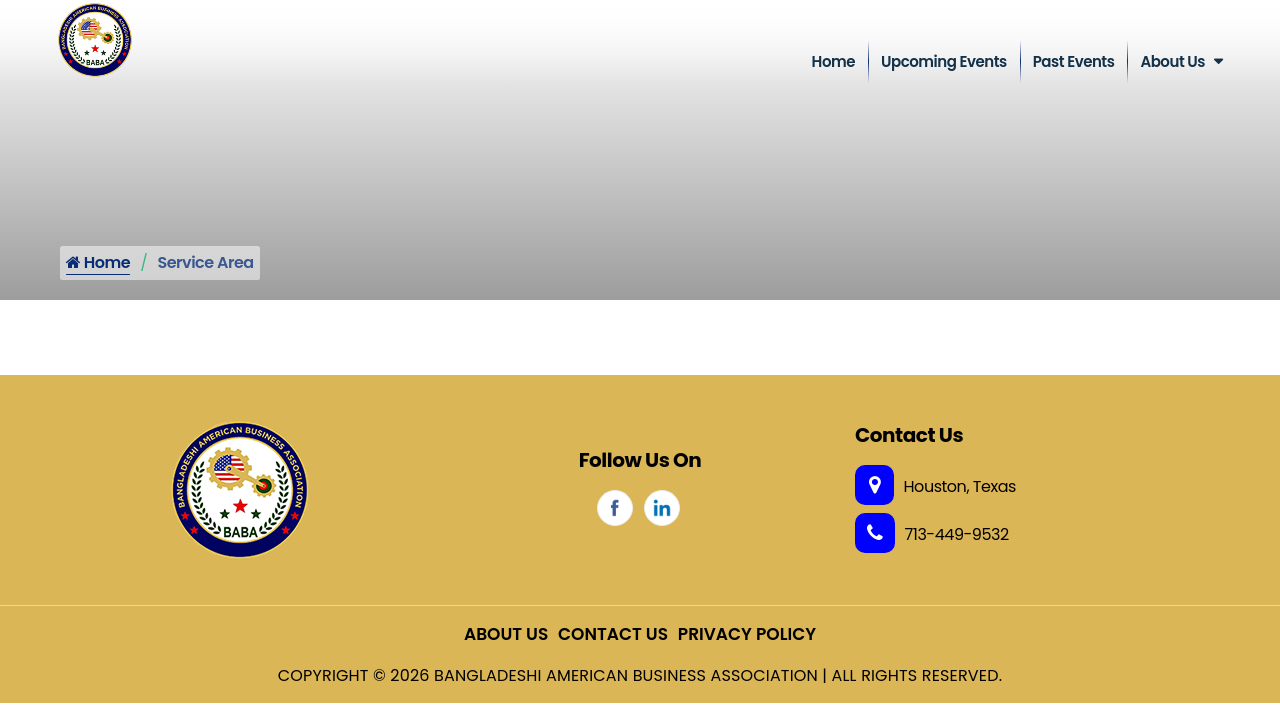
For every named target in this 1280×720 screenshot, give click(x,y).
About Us (1172, 61)
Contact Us (613, 634)
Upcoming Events (944, 61)
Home (833, 61)
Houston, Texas (935, 486)
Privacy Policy (747, 634)
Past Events (1074, 61)
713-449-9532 (932, 534)
